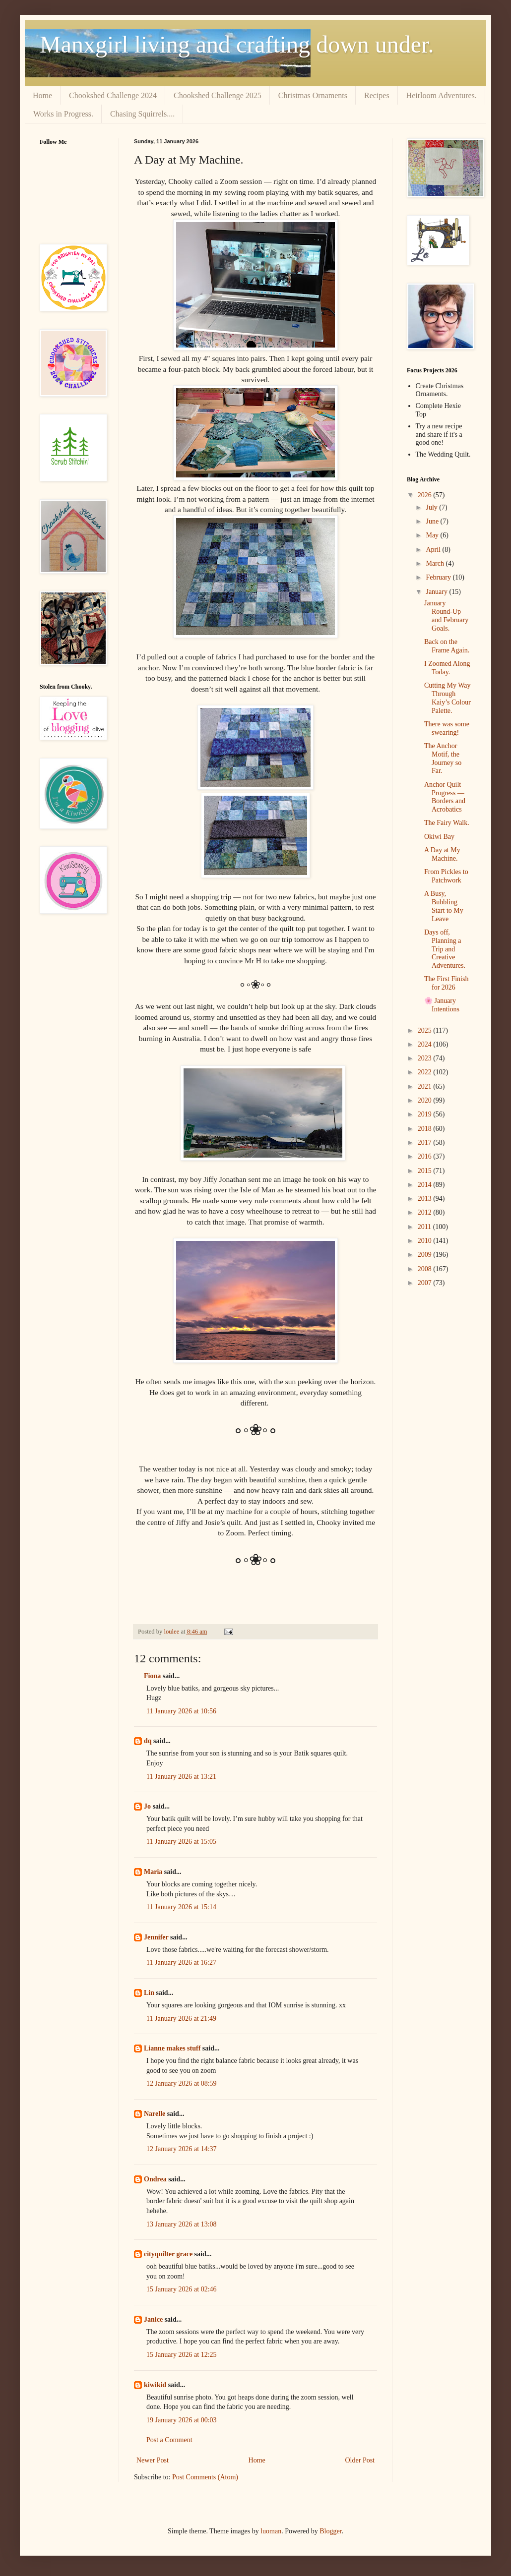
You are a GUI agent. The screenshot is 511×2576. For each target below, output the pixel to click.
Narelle (154, 2113)
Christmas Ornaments (312, 95)
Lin (149, 1992)
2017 (426, 1142)
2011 (425, 1226)
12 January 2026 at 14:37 (181, 2149)
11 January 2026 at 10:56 (181, 1711)
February (439, 577)
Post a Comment (169, 2440)
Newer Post (152, 2460)
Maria (153, 1871)
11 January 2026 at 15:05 (181, 1841)
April (434, 549)
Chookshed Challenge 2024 (113, 95)
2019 (426, 1114)
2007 (426, 1283)
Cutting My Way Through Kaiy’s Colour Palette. (447, 698)
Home (42, 95)
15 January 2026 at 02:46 (181, 2289)
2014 (426, 1184)
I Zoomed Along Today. (447, 668)
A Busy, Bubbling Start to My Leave (443, 906)
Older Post (360, 2460)
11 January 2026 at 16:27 (181, 1962)
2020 (426, 1100)
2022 (426, 1072)
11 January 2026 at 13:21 (181, 1776)
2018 (426, 1128)
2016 (426, 1156)
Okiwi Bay (439, 836)
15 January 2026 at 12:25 (181, 2354)
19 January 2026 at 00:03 (181, 2420)
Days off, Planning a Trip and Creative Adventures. (444, 949)
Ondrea (155, 2179)
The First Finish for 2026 (446, 983)
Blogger (330, 2531)
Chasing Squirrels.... (142, 114)
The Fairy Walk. (446, 822)
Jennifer (156, 1937)
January (437, 591)
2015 (426, 1170)
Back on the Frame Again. (446, 646)
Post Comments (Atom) (205, 2477)
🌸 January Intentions (441, 1005)
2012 (426, 1212)
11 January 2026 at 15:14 (181, 1907)
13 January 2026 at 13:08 (181, 2224)
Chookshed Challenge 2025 (217, 95)
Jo (147, 1806)
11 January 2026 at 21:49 (181, 2018)
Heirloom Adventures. (441, 95)
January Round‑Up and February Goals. (446, 615)
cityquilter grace (168, 2254)
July (432, 507)
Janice (153, 2319)
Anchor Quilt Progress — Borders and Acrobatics (444, 797)
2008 (426, 1269)
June (433, 521)
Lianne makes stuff (172, 2048)
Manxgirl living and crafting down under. (237, 44)
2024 (426, 1044)
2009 (426, 1254)
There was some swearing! (446, 728)
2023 (426, 1058)
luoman (270, 2531)
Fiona (152, 1676)
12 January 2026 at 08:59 (181, 2083)
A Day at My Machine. (442, 854)
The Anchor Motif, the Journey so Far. (442, 758)
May (433, 535)
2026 (426, 495)
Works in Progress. (63, 114)
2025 (426, 1030)
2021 (426, 1086)
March (436, 563)
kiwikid (155, 2385)
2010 (426, 1240)
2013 (426, 1198)
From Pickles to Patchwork (446, 876)
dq (148, 1741)
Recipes (376, 95)
